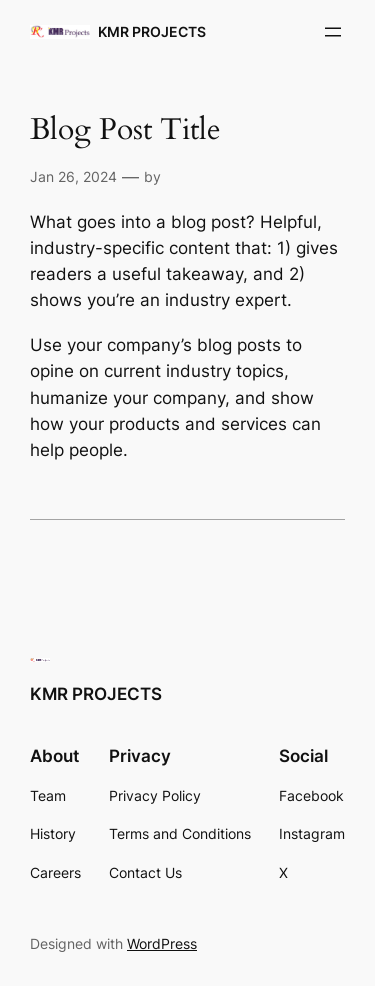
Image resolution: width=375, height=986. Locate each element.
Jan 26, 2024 (73, 176)
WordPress (162, 943)
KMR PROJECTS (152, 31)
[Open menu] (333, 32)
